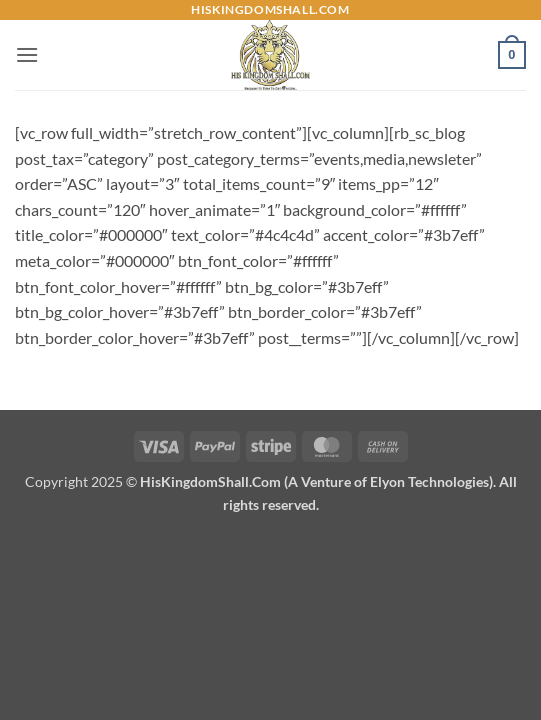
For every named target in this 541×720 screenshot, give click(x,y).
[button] (27, 54)
